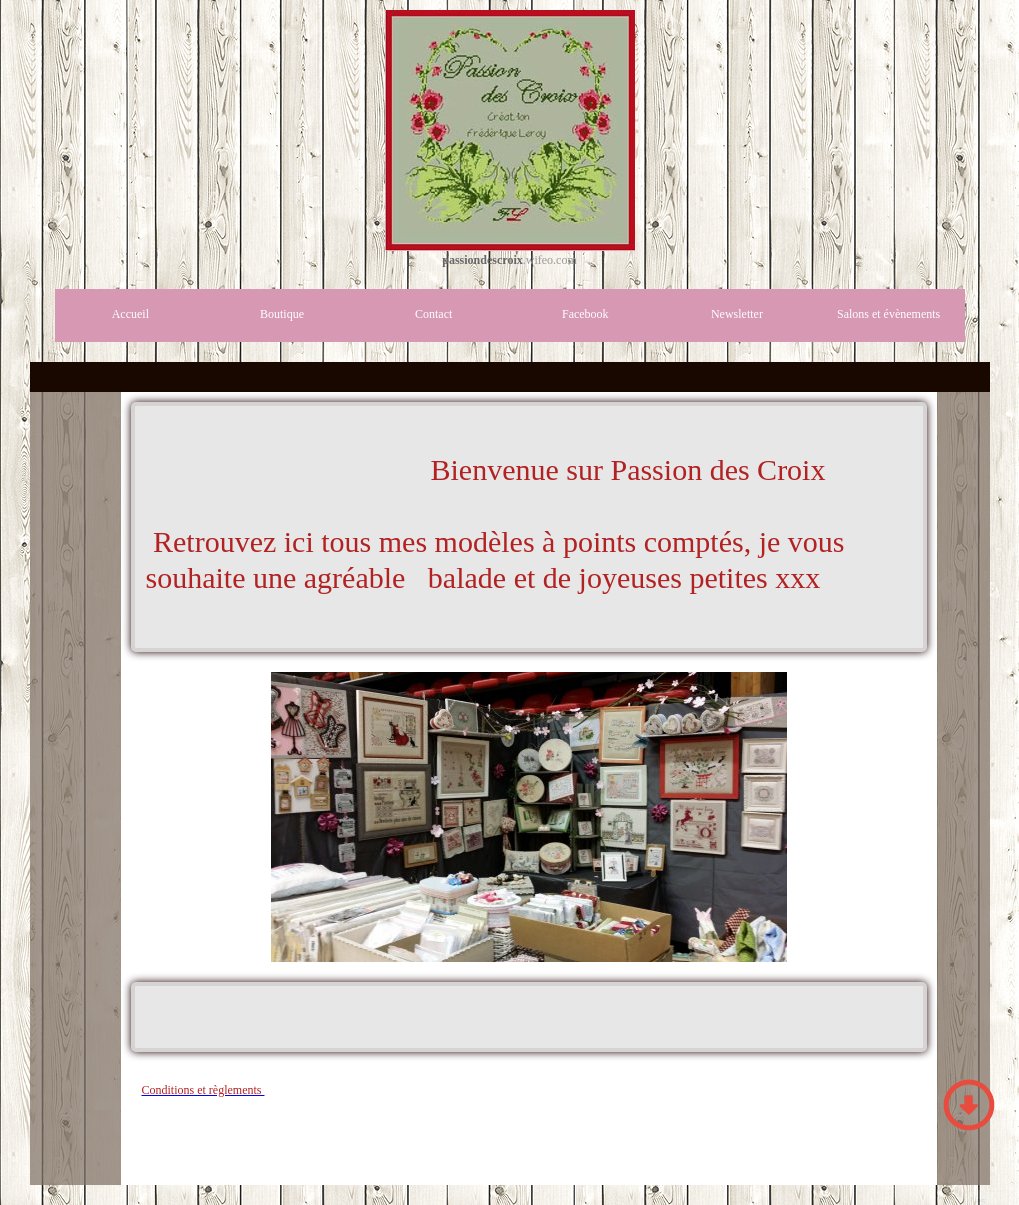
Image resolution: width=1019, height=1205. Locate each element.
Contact (433, 314)
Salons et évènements (888, 314)
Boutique (282, 314)
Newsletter (737, 314)
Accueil (130, 314)
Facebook (585, 314)
